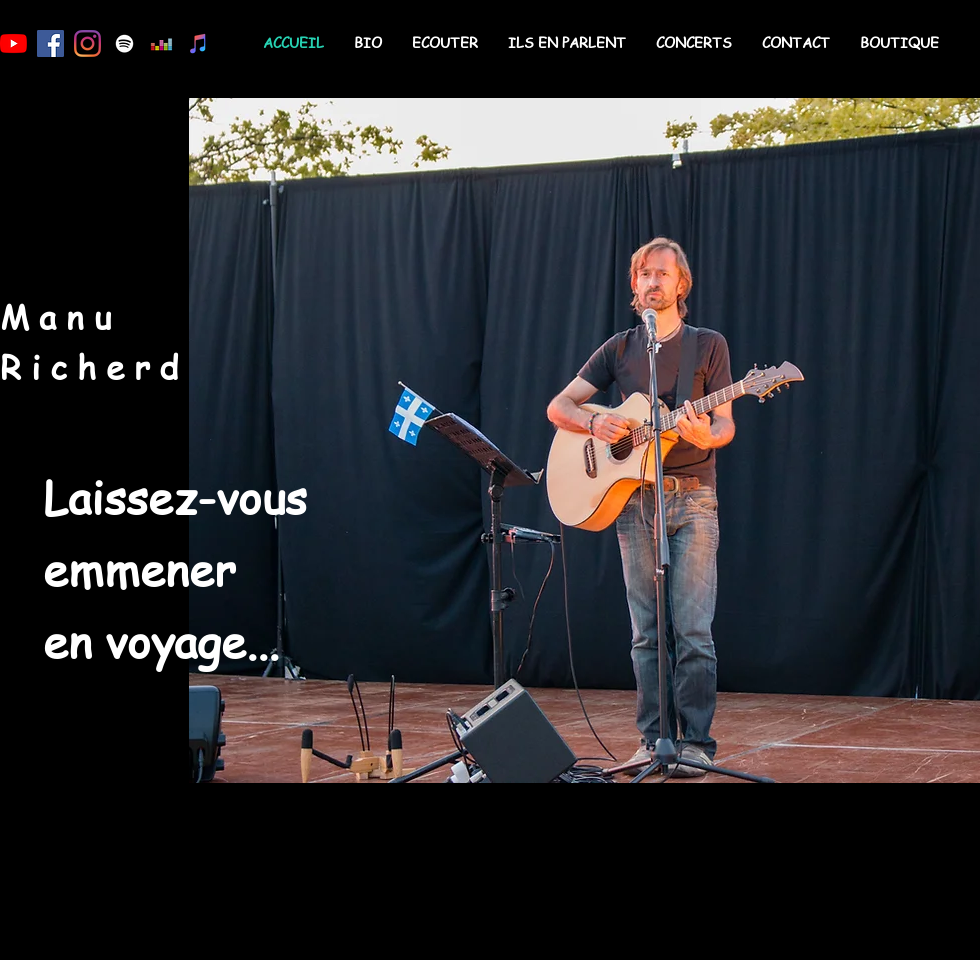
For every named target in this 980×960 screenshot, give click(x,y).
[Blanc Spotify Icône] (124, 43)
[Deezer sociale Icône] (161, 43)
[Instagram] (87, 43)
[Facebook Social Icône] (50, 43)
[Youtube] (13, 43)
